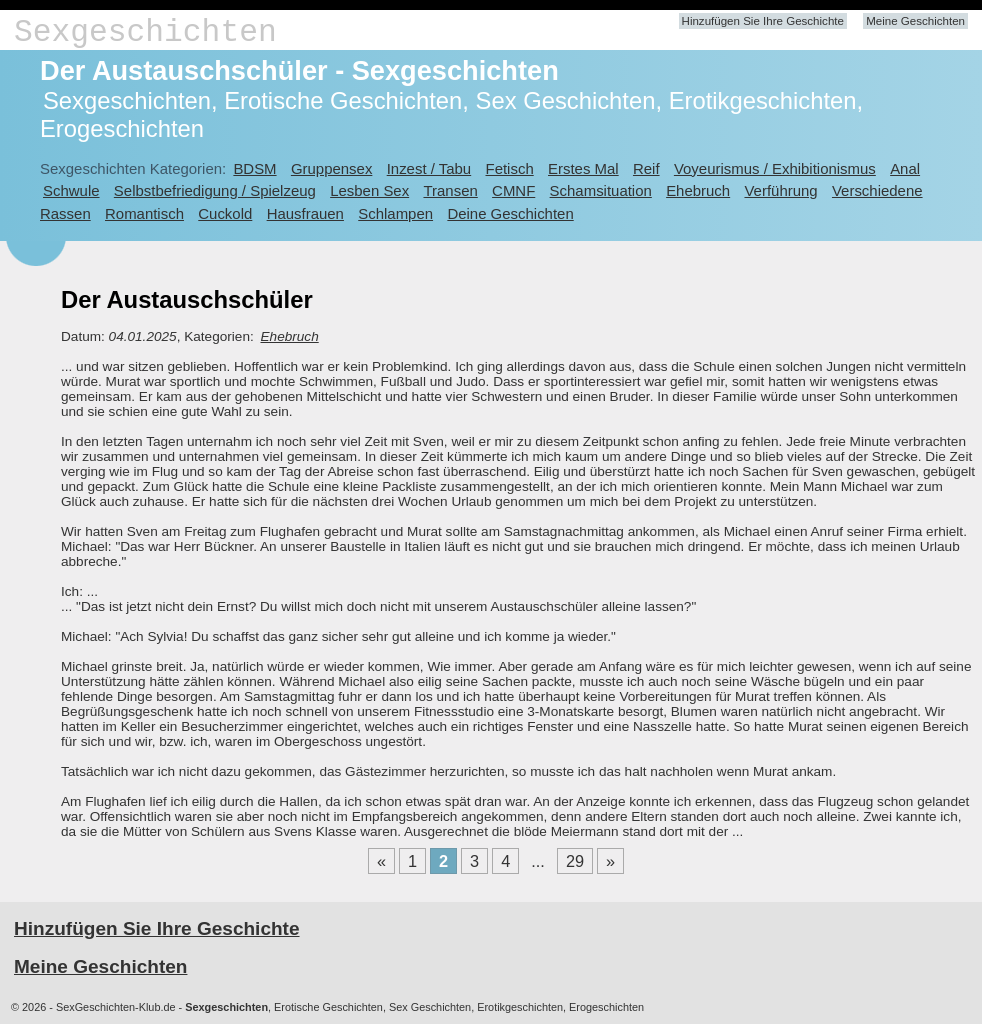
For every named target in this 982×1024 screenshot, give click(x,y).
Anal (905, 168)
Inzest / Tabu (429, 168)
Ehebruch (698, 190)
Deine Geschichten (510, 213)
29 (575, 861)
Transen (450, 190)
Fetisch (510, 168)
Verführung (780, 190)
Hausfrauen (305, 213)
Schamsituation (601, 190)
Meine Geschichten (915, 21)
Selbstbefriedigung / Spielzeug (215, 190)
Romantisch (144, 213)
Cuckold (225, 213)
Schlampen (395, 213)
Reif (646, 168)
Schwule (71, 190)
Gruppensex (331, 168)
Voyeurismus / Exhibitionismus (775, 168)
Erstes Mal (583, 168)
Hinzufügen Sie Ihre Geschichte (763, 21)
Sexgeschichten (145, 32)
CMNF (513, 190)
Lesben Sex (369, 190)
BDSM (254, 168)
